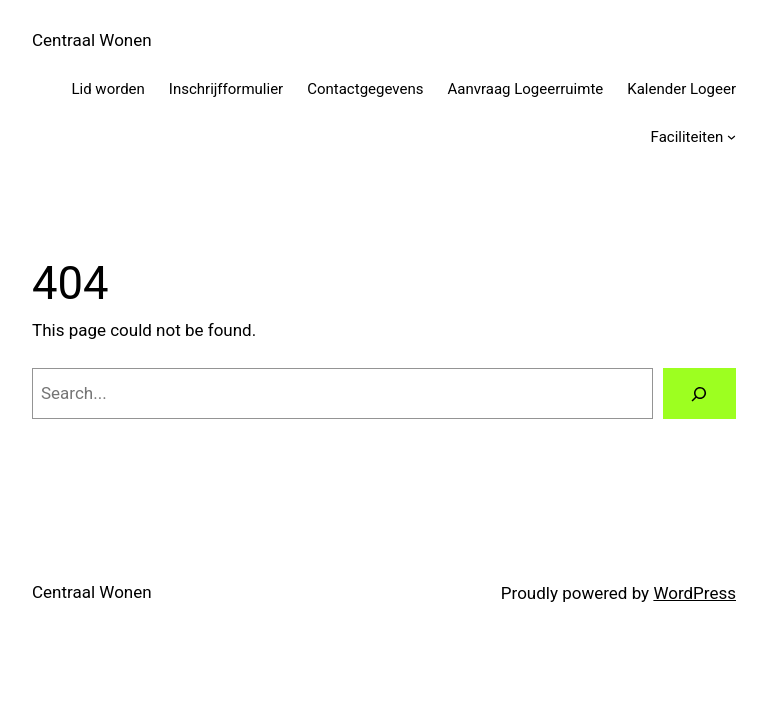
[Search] (699, 393)
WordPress (694, 593)
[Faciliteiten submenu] (731, 136)
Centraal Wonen (92, 40)
